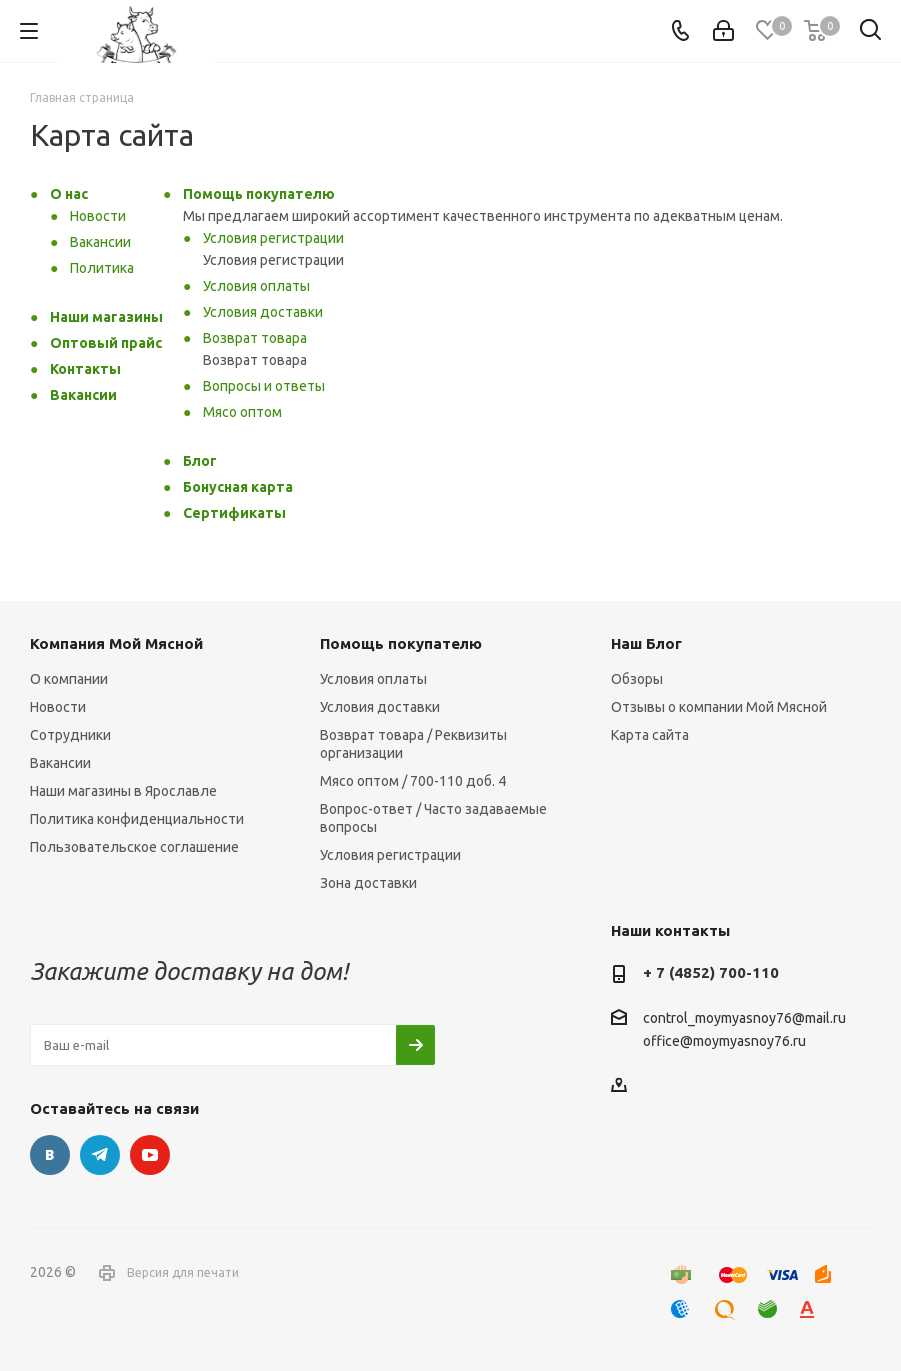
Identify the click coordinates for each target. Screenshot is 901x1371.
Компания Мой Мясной (116, 643)
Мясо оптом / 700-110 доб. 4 (413, 781)
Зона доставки (368, 883)
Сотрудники (70, 735)
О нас (69, 194)
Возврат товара (255, 338)
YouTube (150, 1155)
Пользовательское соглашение (134, 847)
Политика (102, 268)
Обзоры (637, 679)
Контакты (85, 369)
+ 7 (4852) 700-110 (711, 972)
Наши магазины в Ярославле (123, 791)
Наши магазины (106, 317)
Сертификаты (234, 513)
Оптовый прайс (106, 343)
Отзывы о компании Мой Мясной (719, 707)
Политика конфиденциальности (137, 819)
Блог (200, 461)
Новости (98, 216)
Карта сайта (650, 735)
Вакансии (100, 242)
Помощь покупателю (259, 194)
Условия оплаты (256, 286)
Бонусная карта (238, 487)
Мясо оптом (242, 412)
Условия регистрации (273, 238)
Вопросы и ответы (264, 386)
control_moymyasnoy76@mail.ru (744, 1018)
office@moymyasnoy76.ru (724, 1042)
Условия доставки (263, 312)
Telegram (100, 1155)
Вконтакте (50, 1155)
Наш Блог (646, 643)
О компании (69, 679)
